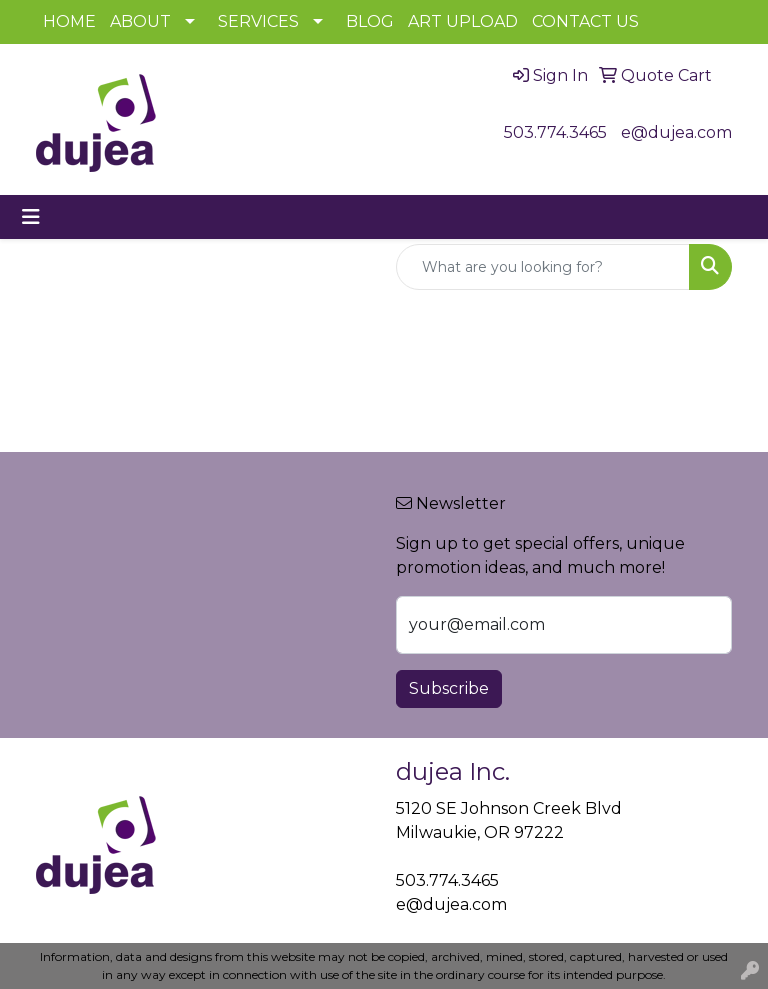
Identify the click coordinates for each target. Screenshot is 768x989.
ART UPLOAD (463, 21)
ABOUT (140, 21)
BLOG (370, 21)
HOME (69, 21)
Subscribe (449, 688)
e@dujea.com (676, 132)
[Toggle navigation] (31, 217)
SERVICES (258, 21)
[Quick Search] (543, 267)
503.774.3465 (555, 132)
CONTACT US (585, 21)
